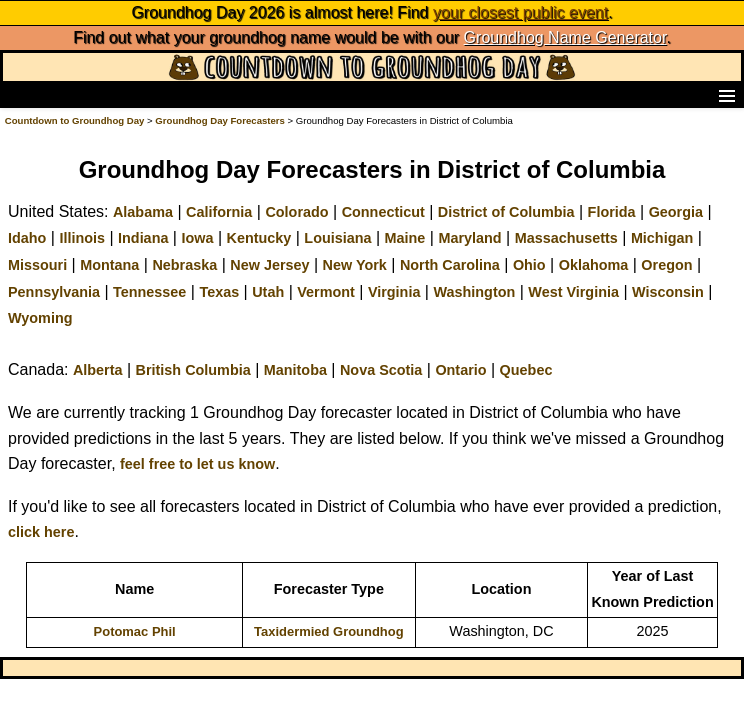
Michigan (662, 238)
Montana (109, 265)
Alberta (98, 370)
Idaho (27, 238)
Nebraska (184, 265)
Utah (268, 292)
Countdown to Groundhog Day (75, 120)
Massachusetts (566, 238)
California (219, 212)
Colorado (296, 212)
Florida (612, 212)
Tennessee (149, 292)
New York (355, 265)
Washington (474, 292)
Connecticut (383, 212)
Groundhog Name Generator (565, 37)
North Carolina (450, 265)
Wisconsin (668, 292)
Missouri (37, 265)
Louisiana (337, 238)
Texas (219, 292)
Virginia (394, 292)
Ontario (460, 370)
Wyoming (40, 318)
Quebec (526, 370)
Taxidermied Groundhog (328, 631)
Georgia (676, 212)
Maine (405, 238)
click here (41, 532)
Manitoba (295, 370)
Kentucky (259, 238)
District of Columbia (506, 212)
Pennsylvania (54, 292)
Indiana (143, 238)
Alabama (143, 212)
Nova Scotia (381, 370)
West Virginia (573, 292)
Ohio (529, 265)
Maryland (469, 238)
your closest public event (520, 12)
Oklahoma (594, 265)
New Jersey (269, 265)
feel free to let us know (197, 464)
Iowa (197, 238)
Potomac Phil (135, 631)
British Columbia (193, 370)
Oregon (666, 265)
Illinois (82, 238)
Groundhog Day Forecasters (221, 120)
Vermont (326, 292)
